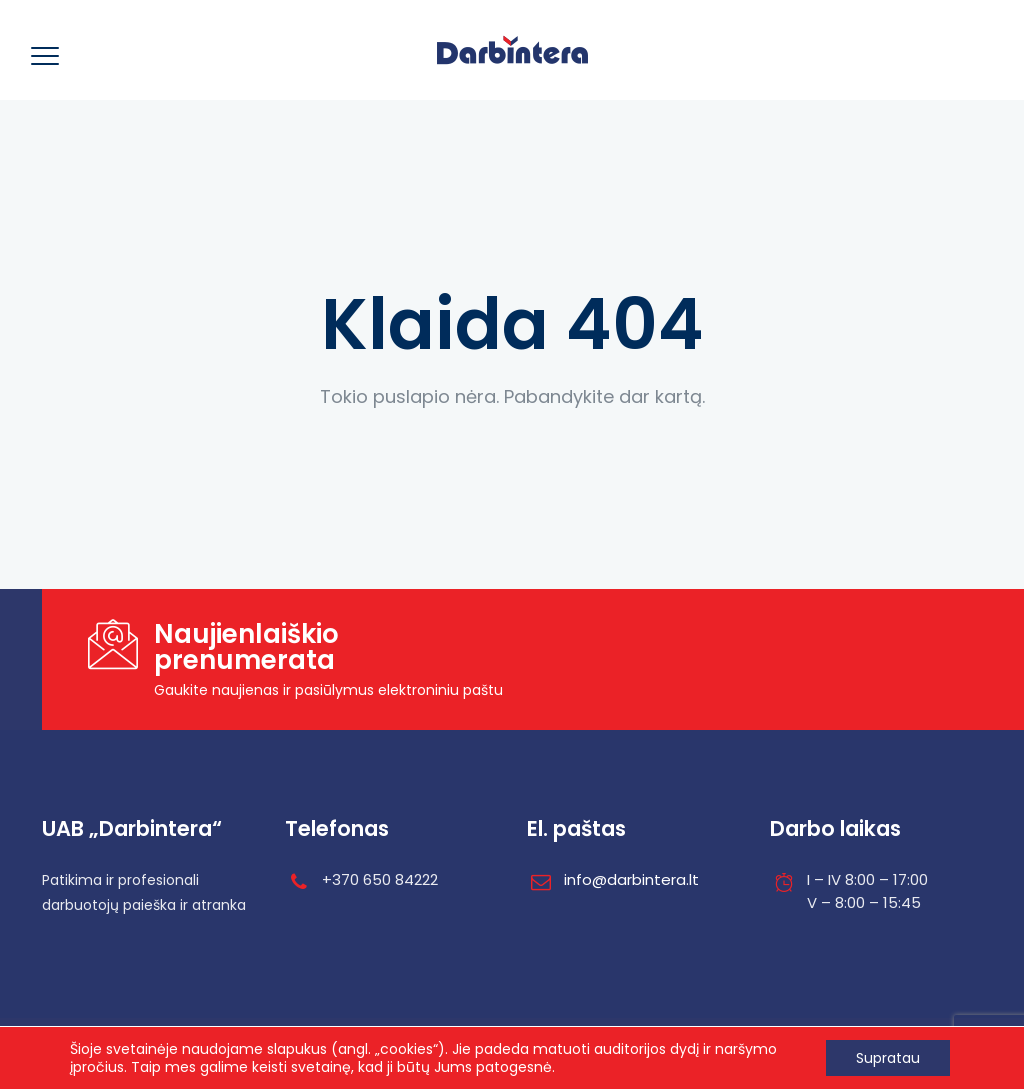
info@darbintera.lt (631, 879)
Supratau (888, 1058)
